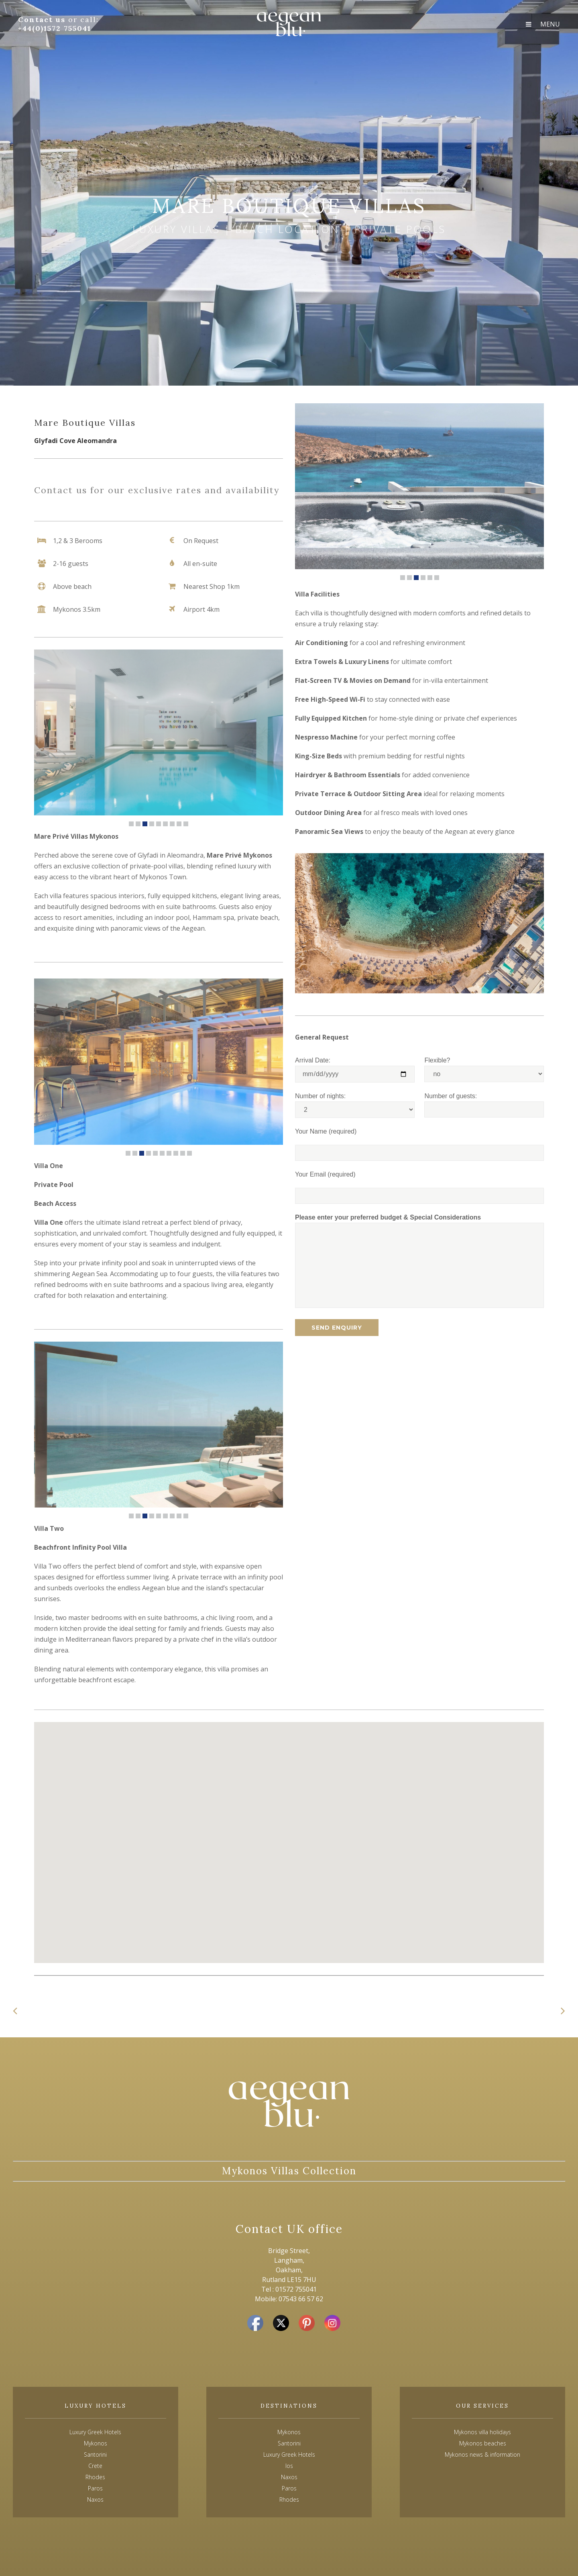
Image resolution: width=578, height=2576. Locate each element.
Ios (289, 2466)
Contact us (43, 19)
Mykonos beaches (482, 2443)
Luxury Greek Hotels (95, 2432)
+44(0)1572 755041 (54, 28)
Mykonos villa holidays (482, 2432)
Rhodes (289, 2499)
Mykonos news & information (482, 2454)
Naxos (289, 2477)
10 (189, 1153)
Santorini (289, 2443)
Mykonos (289, 2432)
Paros (289, 2488)
